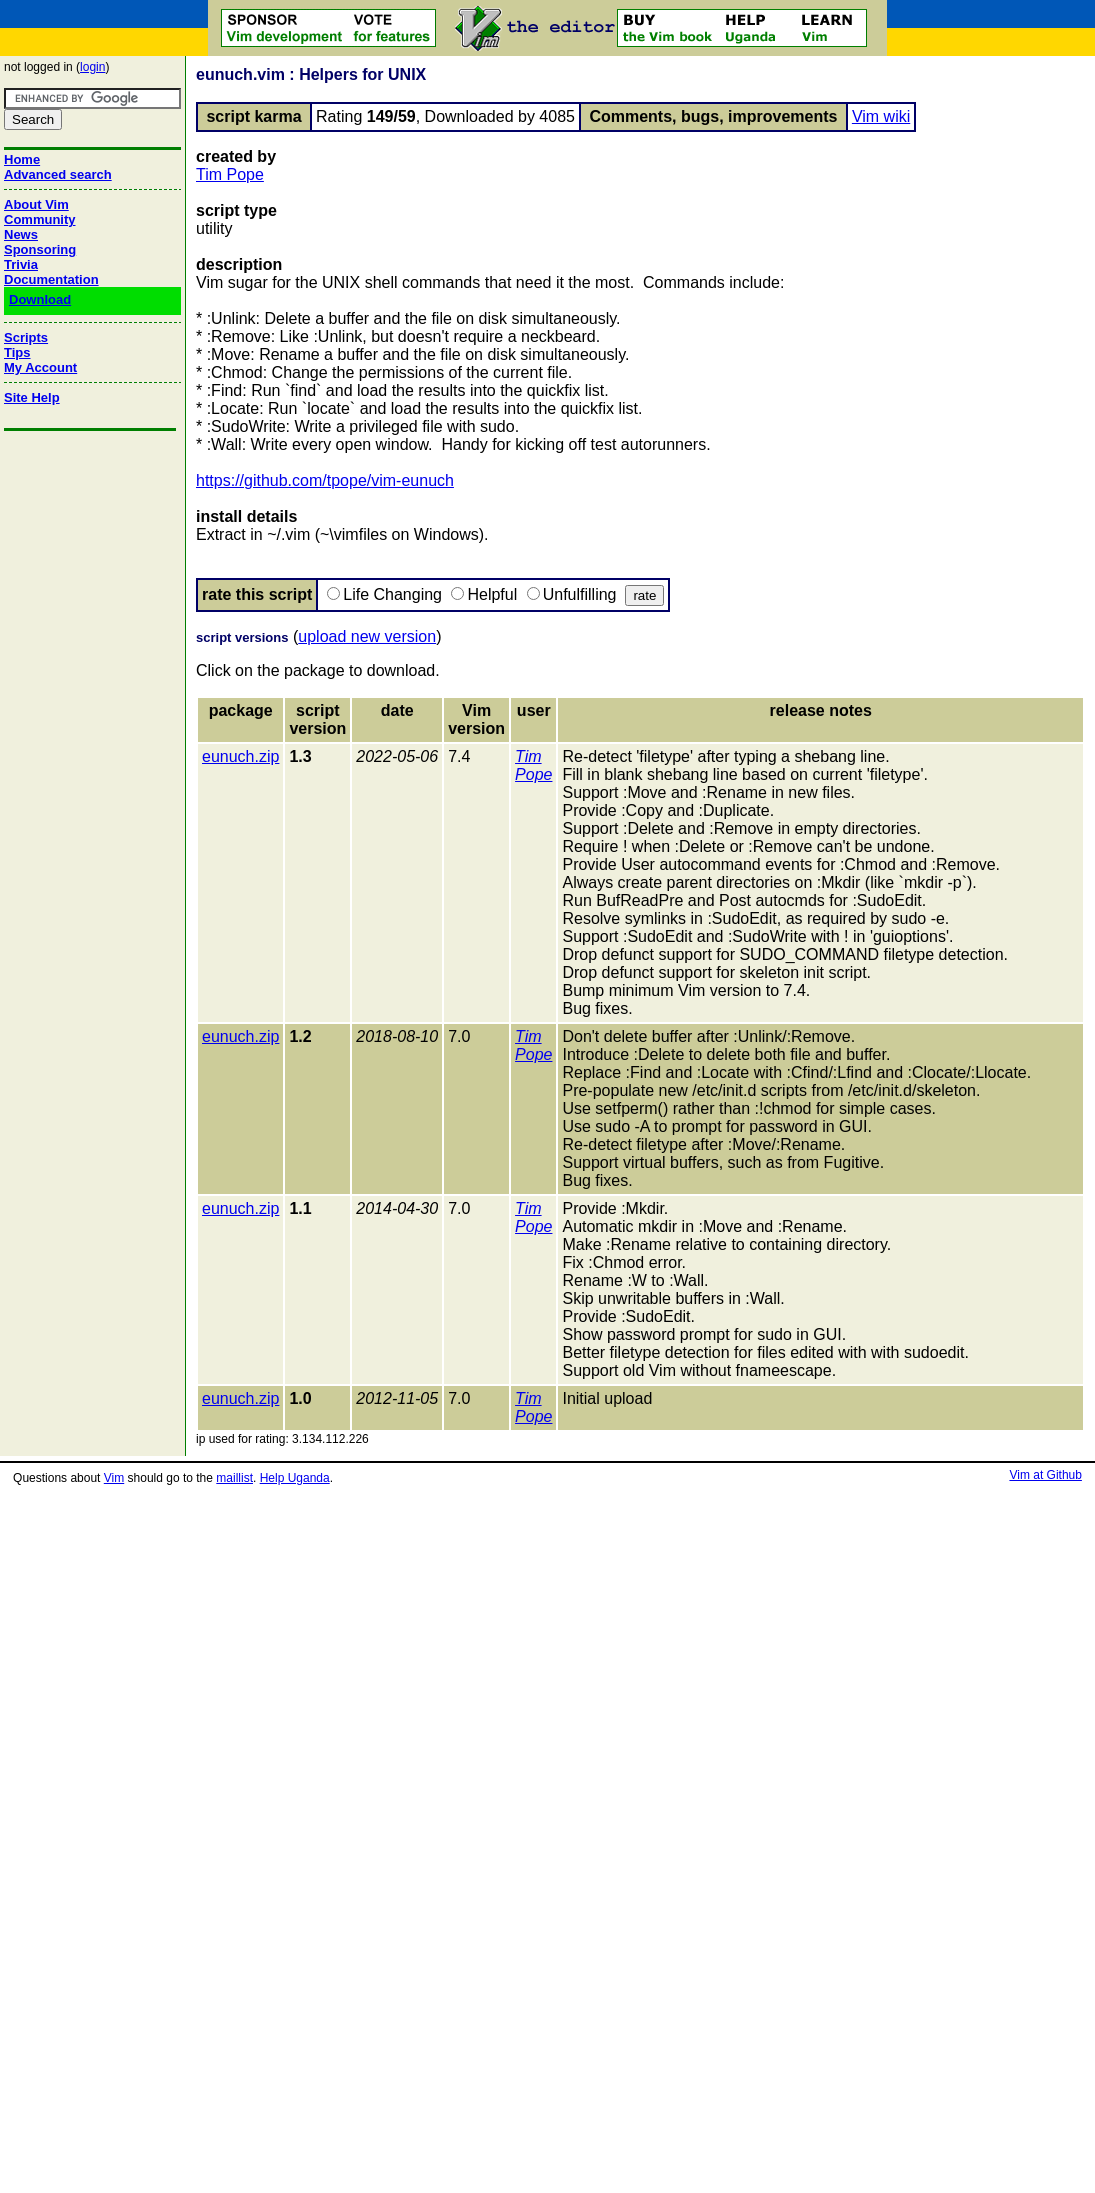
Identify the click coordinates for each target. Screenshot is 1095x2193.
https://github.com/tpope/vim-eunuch (325, 480)
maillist (234, 1478)
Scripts (26, 337)
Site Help (32, 397)
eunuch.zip (240, 756)
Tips (17, 352)
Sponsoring (40, 249)
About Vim (36, 204)
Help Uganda (295, 1478)
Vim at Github (1045, 1475)
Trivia (21, 264)
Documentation (51, 279)
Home (22, 159)
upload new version (367, 636)
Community (40, 219)
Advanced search (58, 174)
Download (40, 299)
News (21, 234)
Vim (114, 1478)
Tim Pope (230, 174)
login (92, 67)
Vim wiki (881, 116)
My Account (40, 367)
